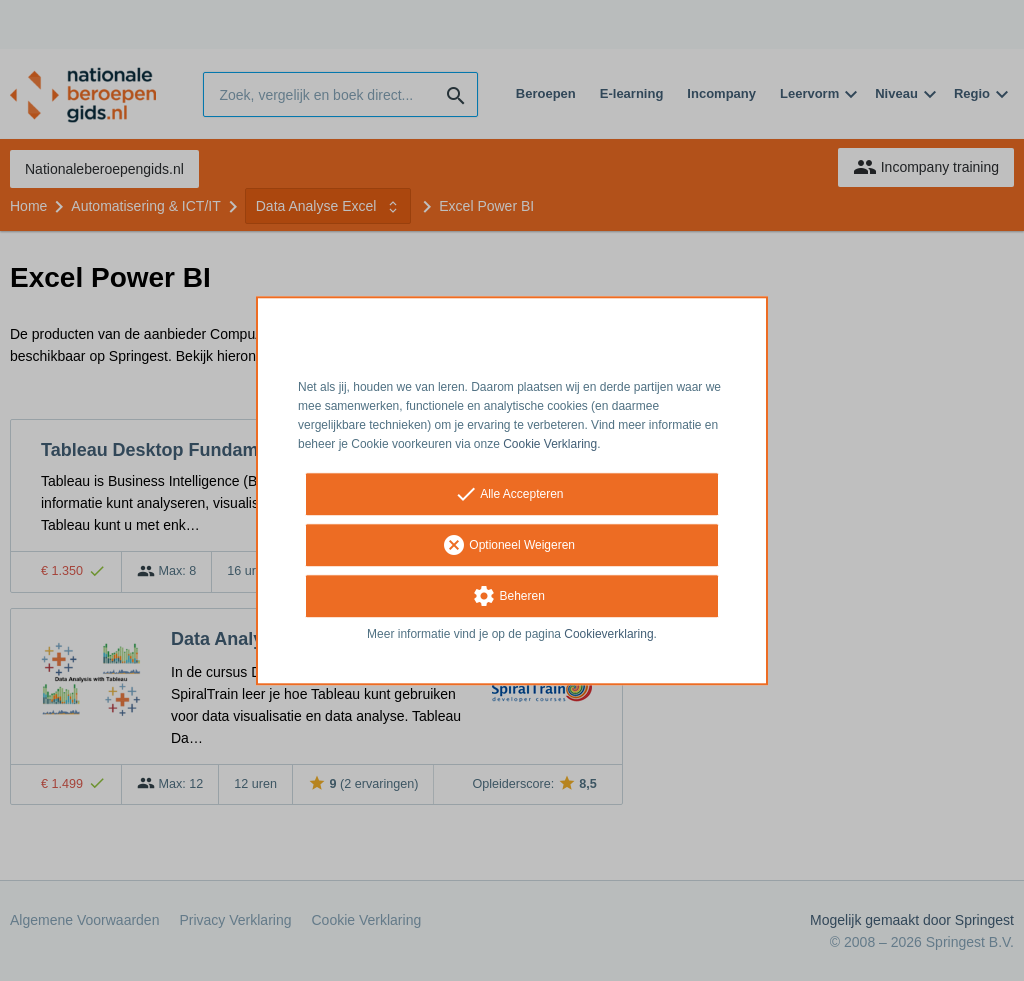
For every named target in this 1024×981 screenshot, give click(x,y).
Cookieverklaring (608, 635)
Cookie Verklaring (550, 444)
